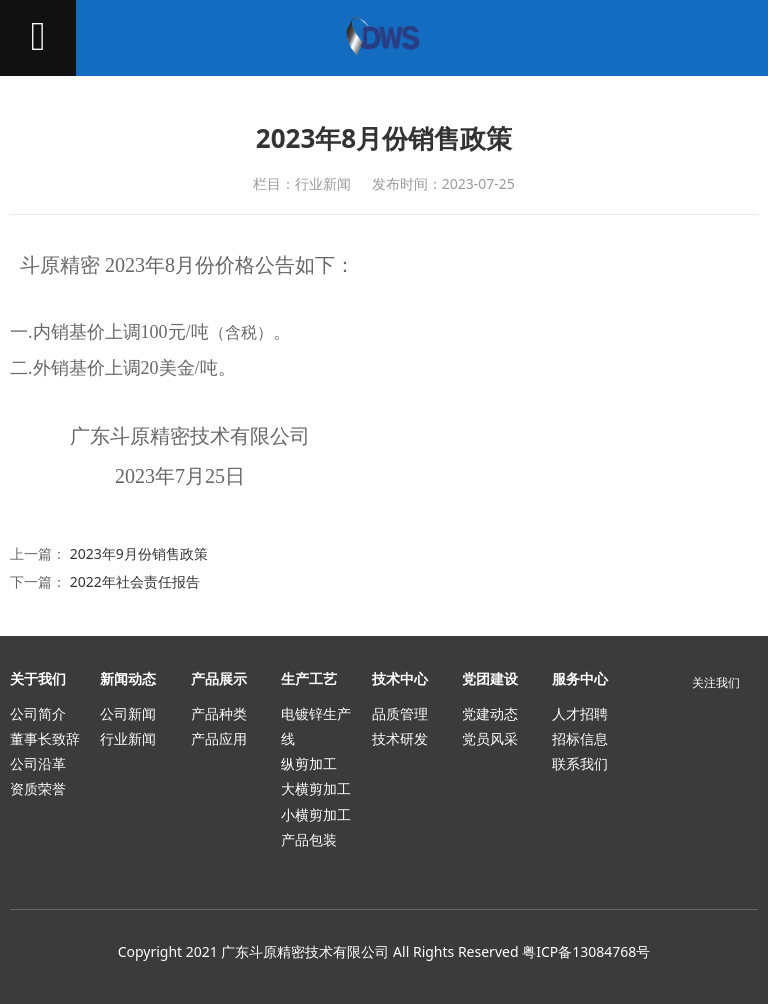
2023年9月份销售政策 (139, 553)
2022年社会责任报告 (135, 581)
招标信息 (580, 738)
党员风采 (490, 738)
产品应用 (219, 738)
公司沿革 (38, 763)
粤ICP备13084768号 (586, 951)
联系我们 (580, 763)
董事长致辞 (45, 738)
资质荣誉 (38, 788)
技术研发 (400, 738)
